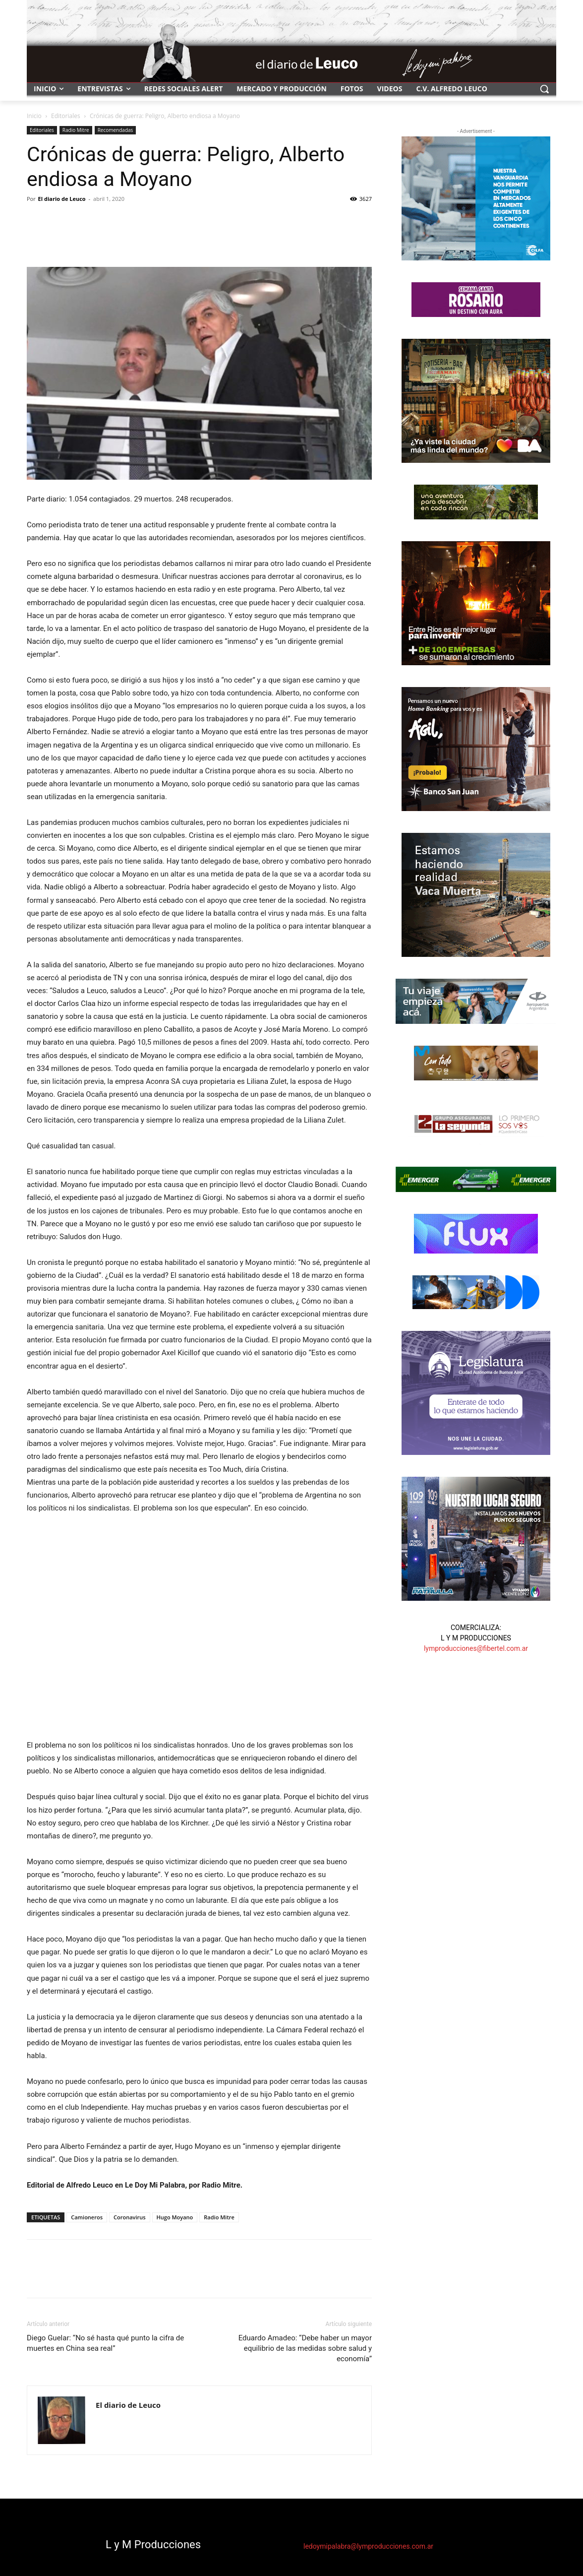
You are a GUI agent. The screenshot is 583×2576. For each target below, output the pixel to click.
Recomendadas (115, 129)
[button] (544, 89)
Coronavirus (130, 2217)
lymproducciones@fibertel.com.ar (476, 1648)
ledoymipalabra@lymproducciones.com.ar (368, 2546)
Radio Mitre (75, 129)
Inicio (34, 116)
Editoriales (65, 116)
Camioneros (87, 2217)
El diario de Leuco (62, 198)
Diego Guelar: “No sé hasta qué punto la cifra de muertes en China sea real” (105, 2343)
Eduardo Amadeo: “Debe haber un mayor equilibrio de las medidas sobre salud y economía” (305, 2348)
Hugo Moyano (175, 2217)
